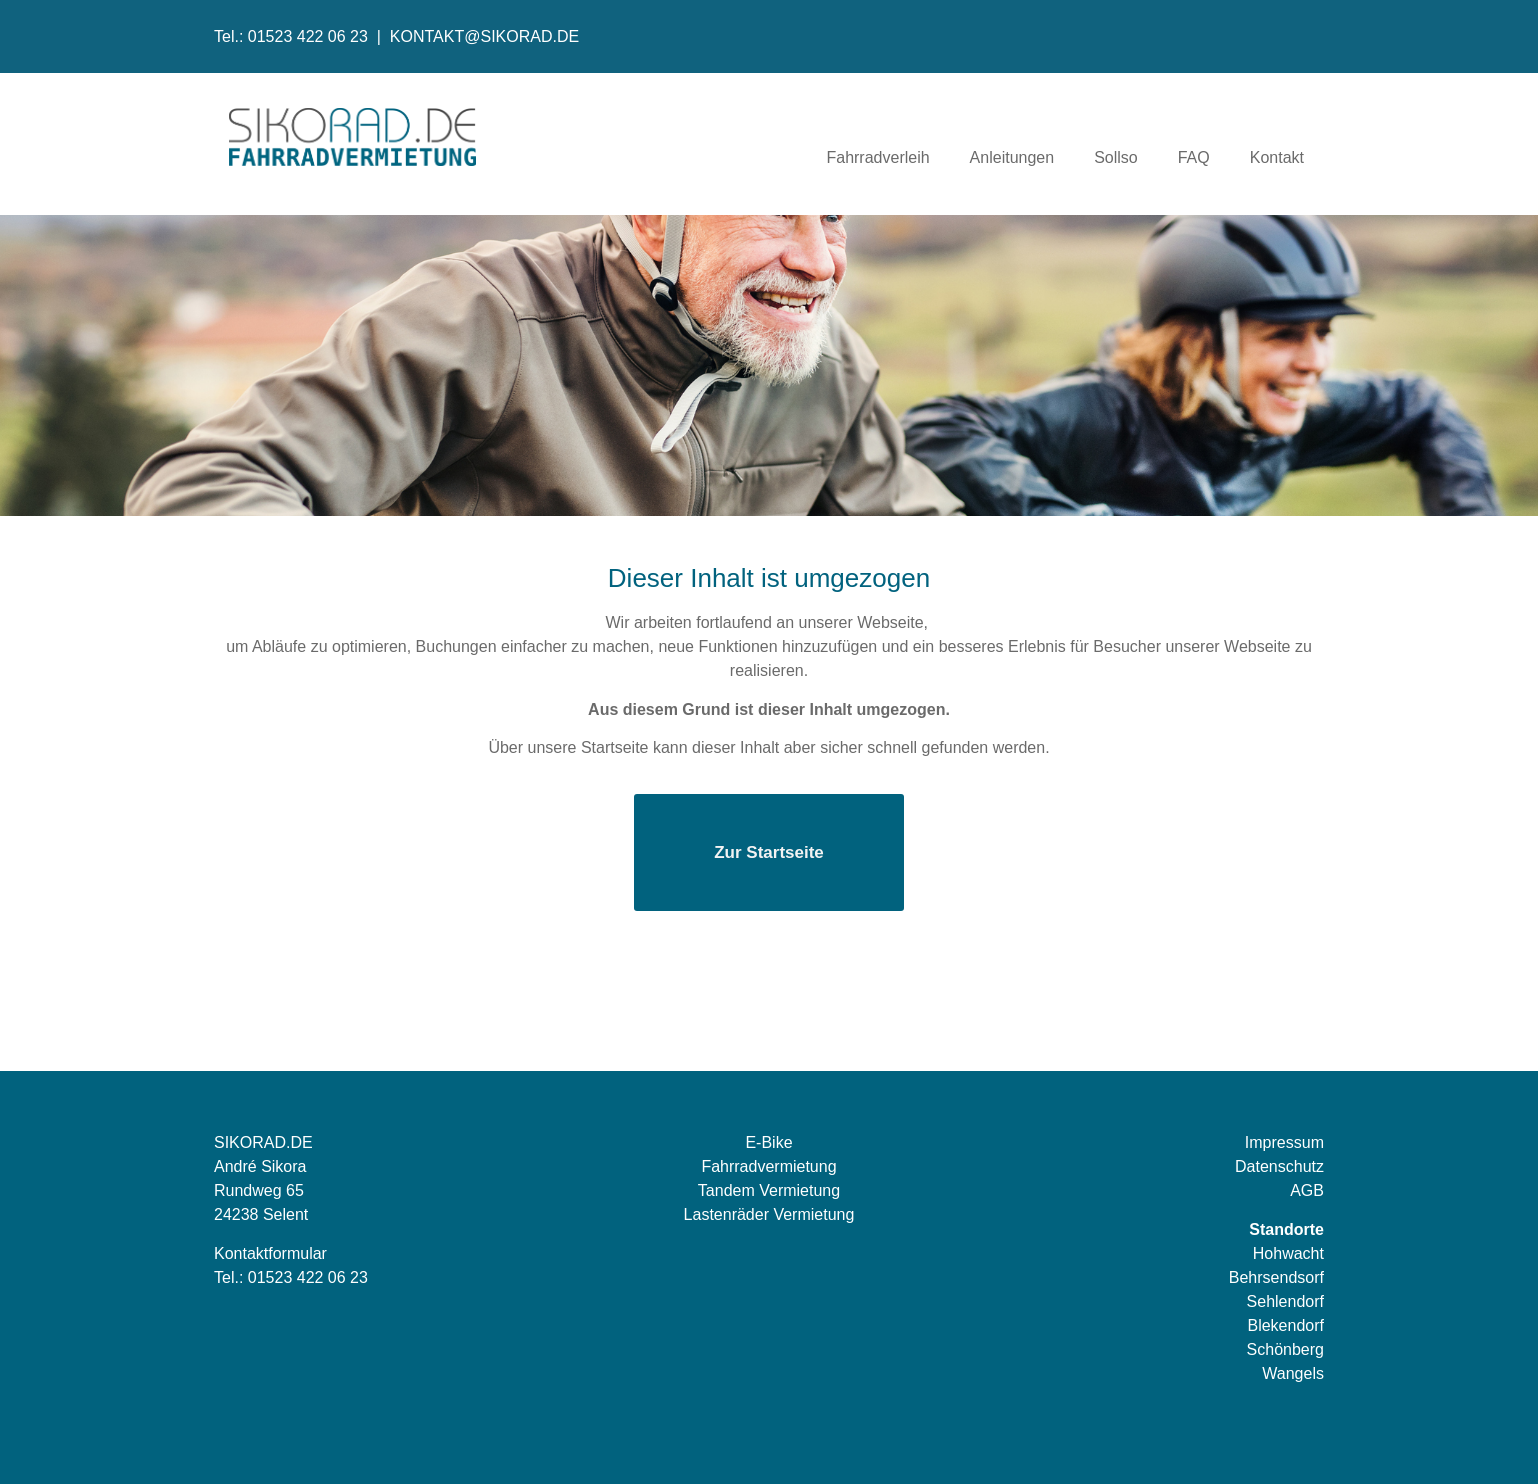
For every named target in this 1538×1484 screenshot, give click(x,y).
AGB (1307, 1190)
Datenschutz (1279, 1166)
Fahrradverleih (877, 157)
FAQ (1194, 157)
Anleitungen (1012, 157)
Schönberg (1285, 1349)
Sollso (1116, 157)
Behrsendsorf (1276, 1277)
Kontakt (1277, 157)
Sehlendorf (1285, 1301)
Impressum (1284, 1142)
